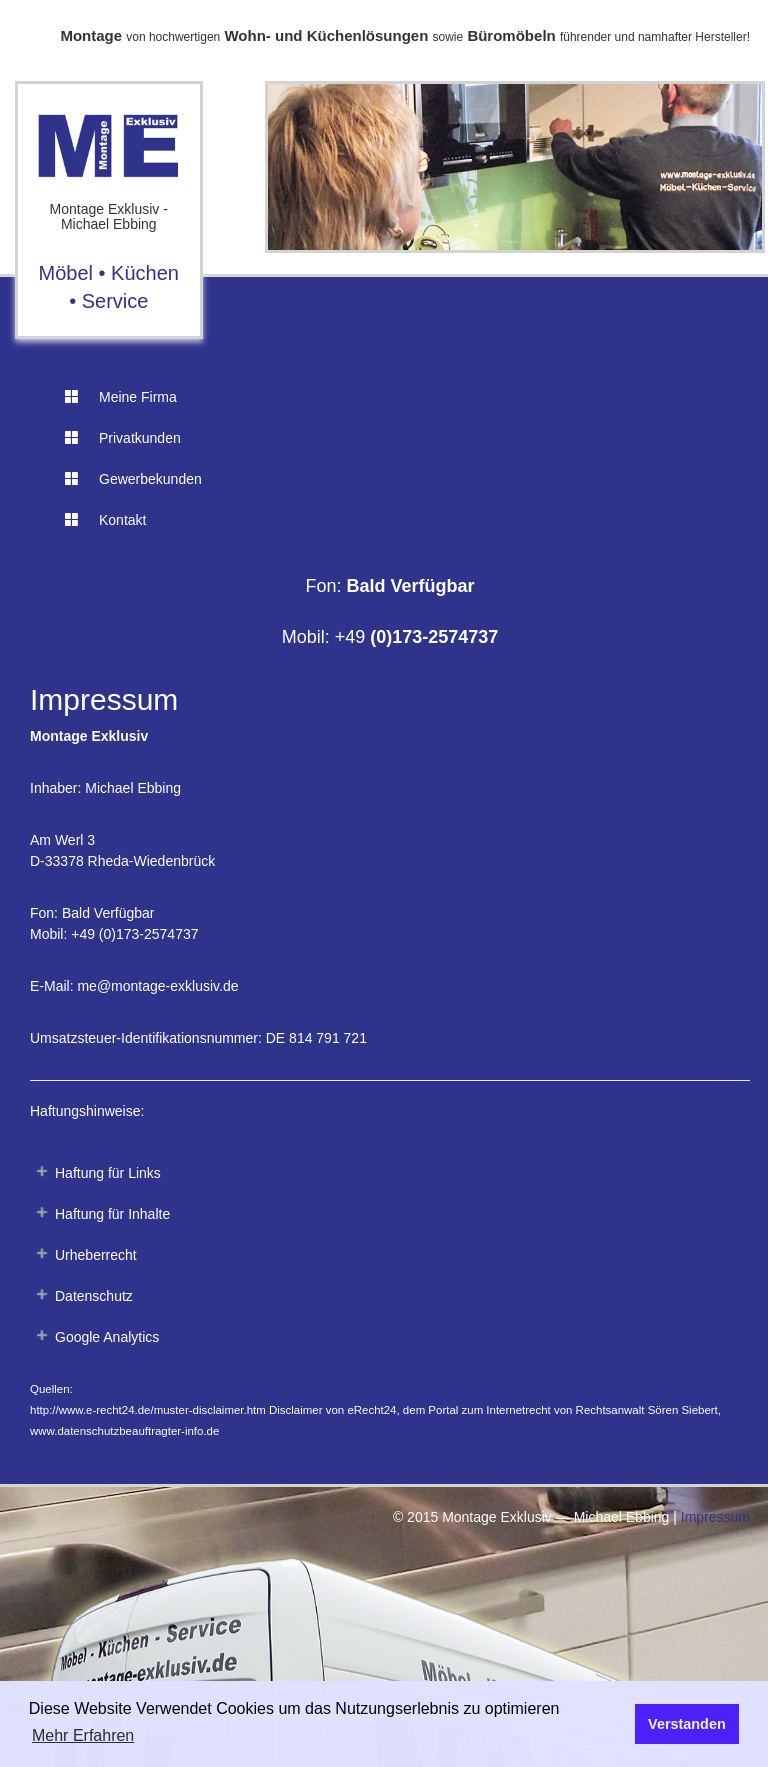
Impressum (715, 1517)
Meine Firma (121, 397)
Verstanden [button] (687, 1724)
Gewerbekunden (133, 479)
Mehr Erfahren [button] (83, 1735)
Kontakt (105, 520)
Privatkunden (123, 438)
